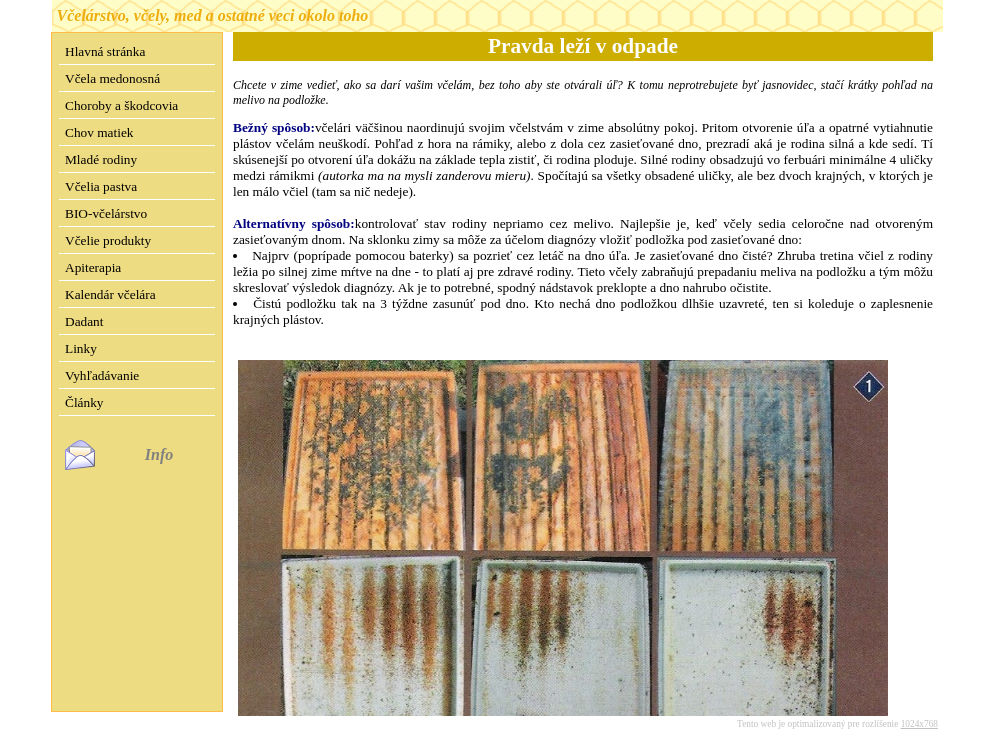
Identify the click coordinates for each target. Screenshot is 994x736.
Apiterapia (93, 267)
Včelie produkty (108, 240)
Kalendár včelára (110, 294)
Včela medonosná (112, 78)
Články (84, 402)
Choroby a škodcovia (121, 105)
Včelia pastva (101, 186)
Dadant (84, 321)
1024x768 (919, 708)
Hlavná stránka (105, 51)
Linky (81, 348)
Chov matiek (99, 132)
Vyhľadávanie (102, 375)
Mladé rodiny (101, 159)
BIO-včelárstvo (106, 213)
